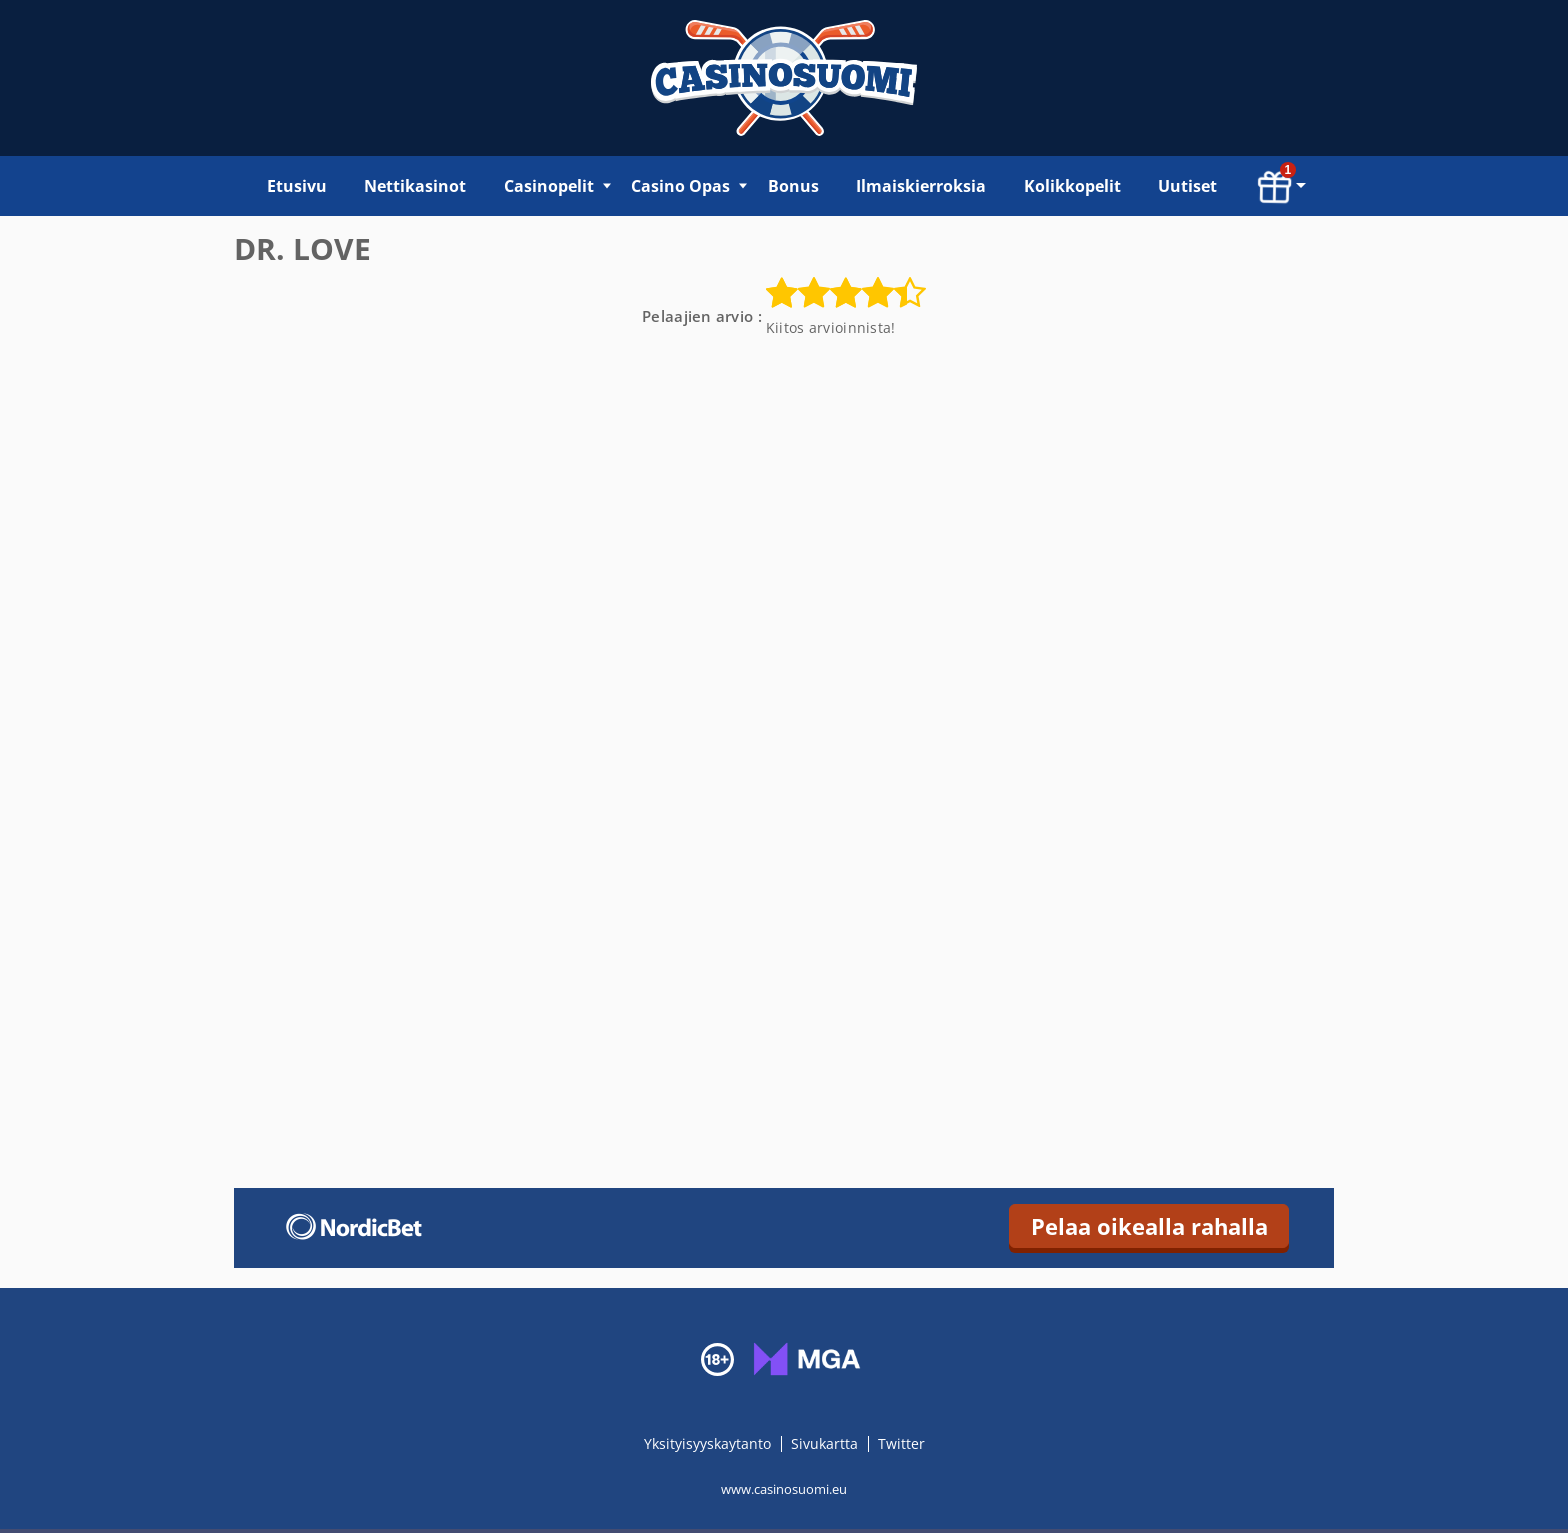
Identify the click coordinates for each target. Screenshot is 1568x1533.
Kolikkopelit (1072, 186)
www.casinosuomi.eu (784, 1489)
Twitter (901, 1443)
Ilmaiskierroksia (921, 186)
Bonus (793, 186)
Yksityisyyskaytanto (709, 1443)
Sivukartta (824, 1443)
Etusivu (297, 186)
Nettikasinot (415, 186)
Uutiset (1187, 186)
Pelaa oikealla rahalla (1149, 1226)
